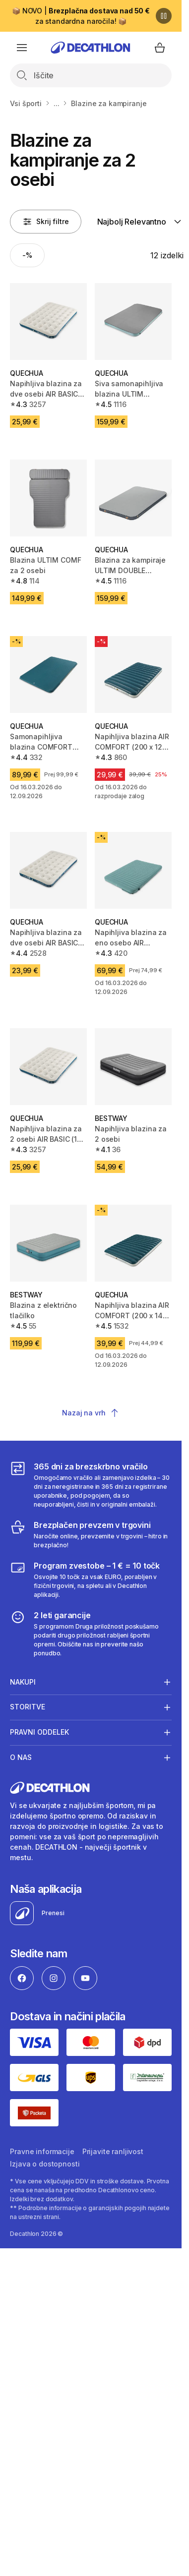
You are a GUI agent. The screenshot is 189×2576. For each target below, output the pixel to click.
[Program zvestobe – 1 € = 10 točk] (91, 1579)
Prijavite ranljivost (112, 2151)
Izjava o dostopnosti (44, 2164)
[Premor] (164, 16)
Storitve (27, 1707)
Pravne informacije (42, 2151)
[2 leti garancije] (91, 1633)
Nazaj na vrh (90, 1413)
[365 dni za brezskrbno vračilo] (91, 1485)
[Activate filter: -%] (27, 255)
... (57, 103)
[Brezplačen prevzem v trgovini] (91, 1534)
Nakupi (23, 1682)
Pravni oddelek (39, 1732)
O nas (21, 1757)
